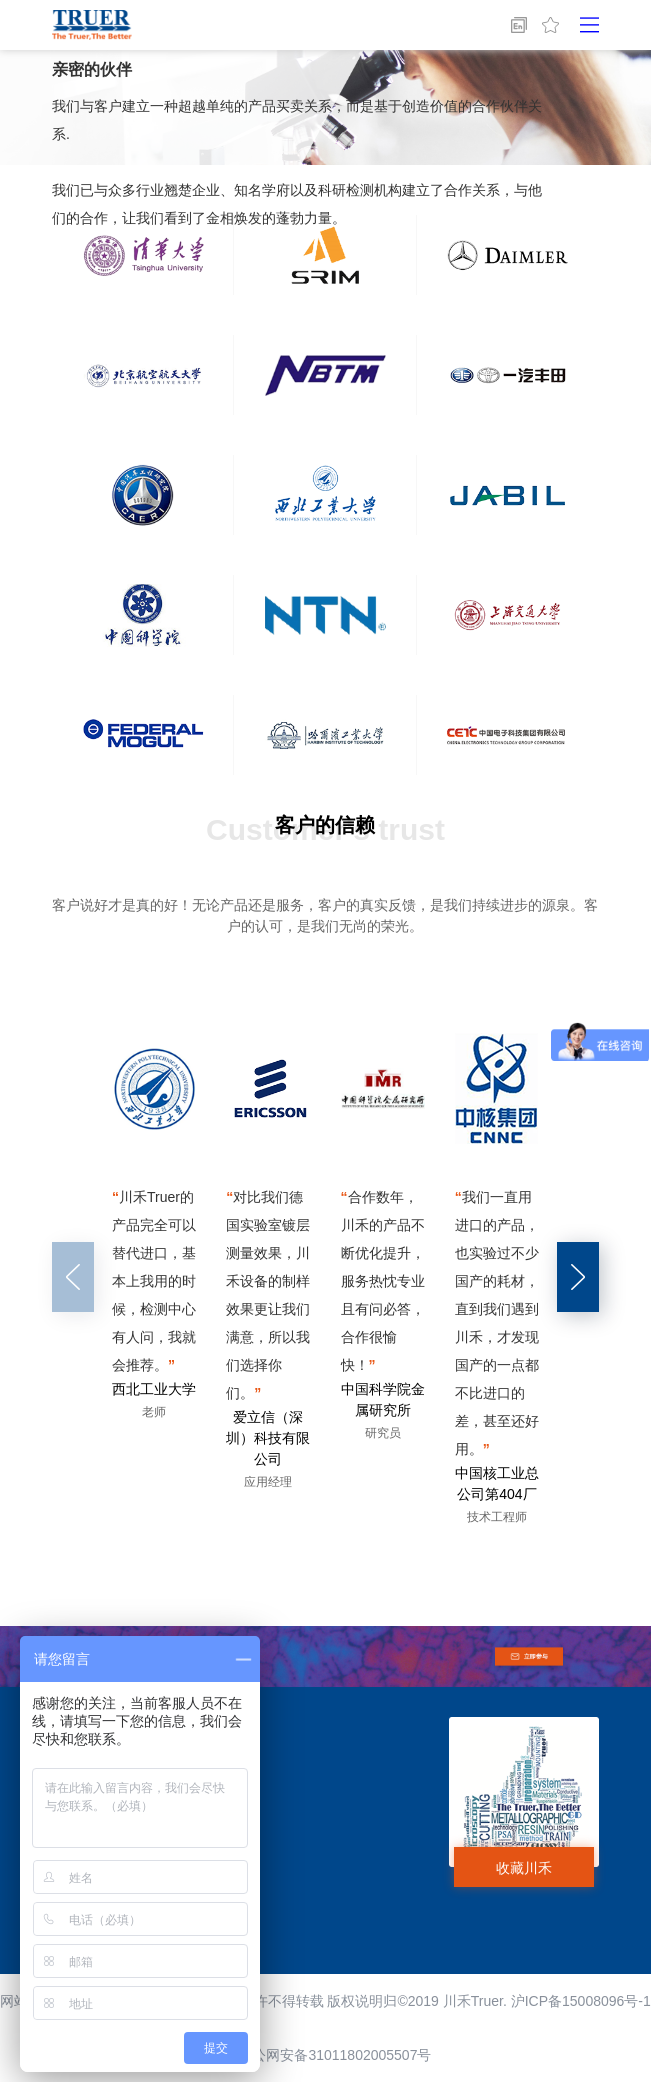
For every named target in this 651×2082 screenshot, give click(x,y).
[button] (578, 1277)
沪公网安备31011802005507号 (326, 2055)
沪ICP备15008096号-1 (581, 2001)
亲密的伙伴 (92, 69)
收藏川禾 (524, 1868)
